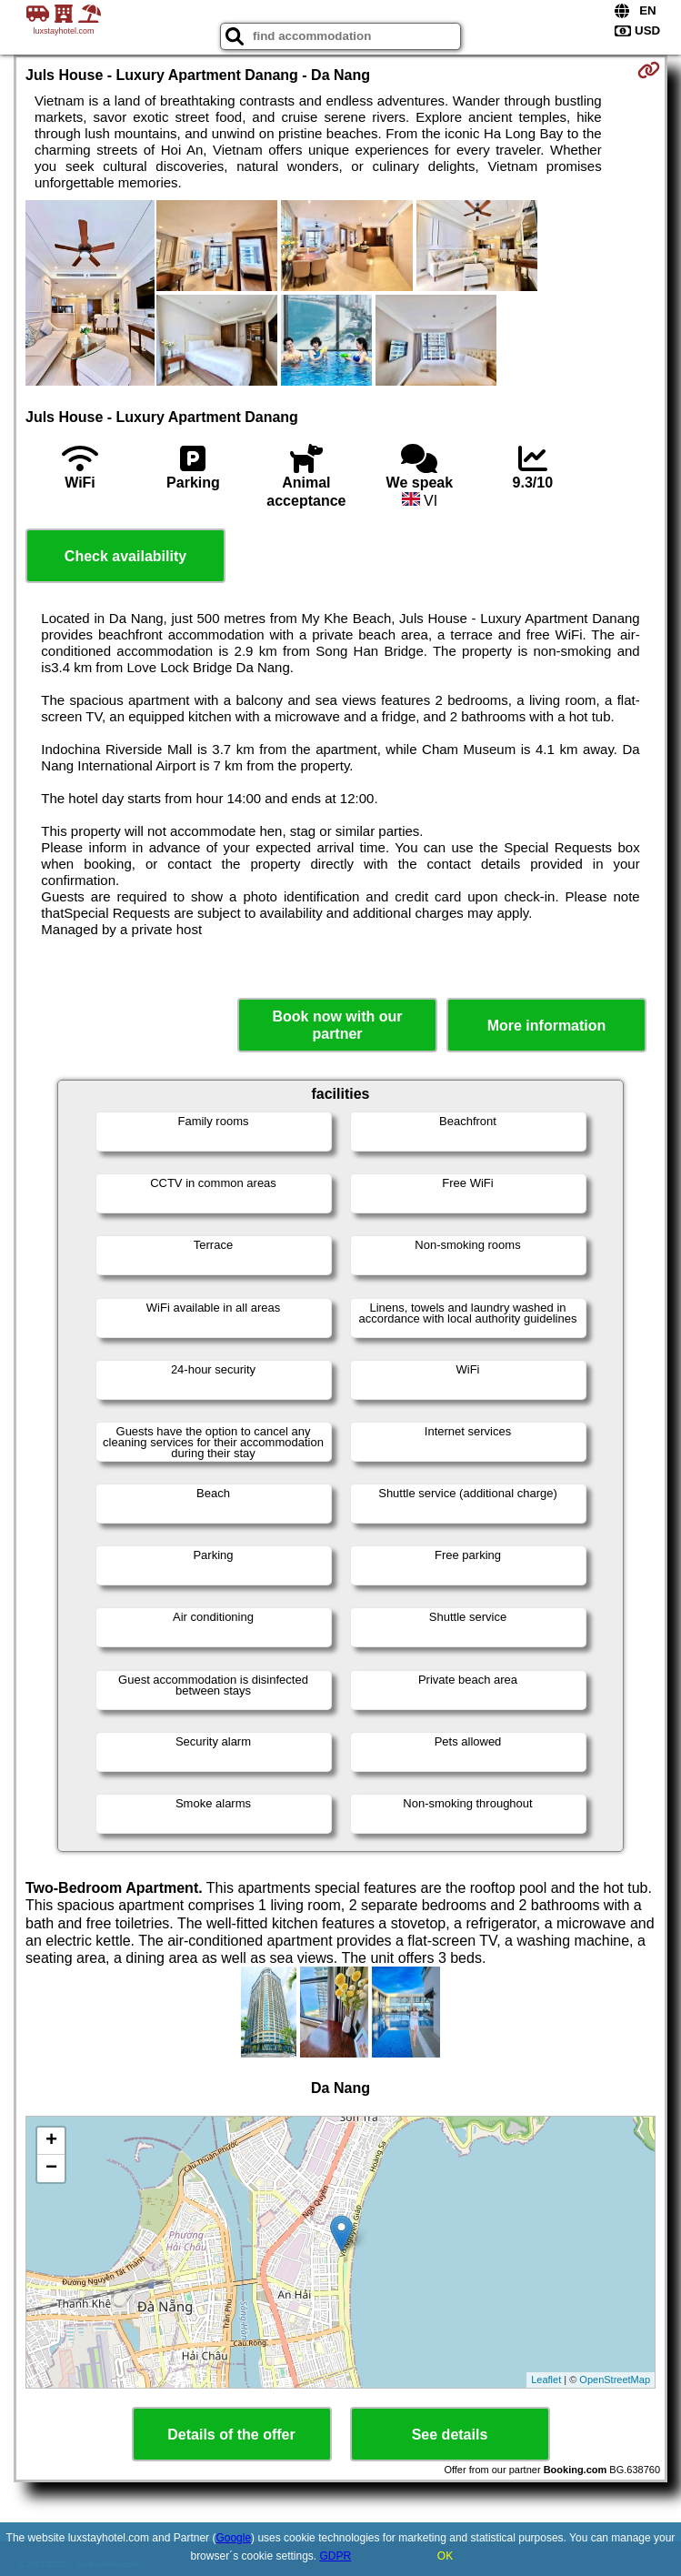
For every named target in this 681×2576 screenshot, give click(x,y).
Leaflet (546, 2379)
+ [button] (51, 2141)
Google (233, 2537)
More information (546, 1025)
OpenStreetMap (614, 2379)
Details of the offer (231, 2434)
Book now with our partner (337, 1025)
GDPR (336, 2556)
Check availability (125, 556)
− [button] (51, 2168)
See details (450, 2434)
